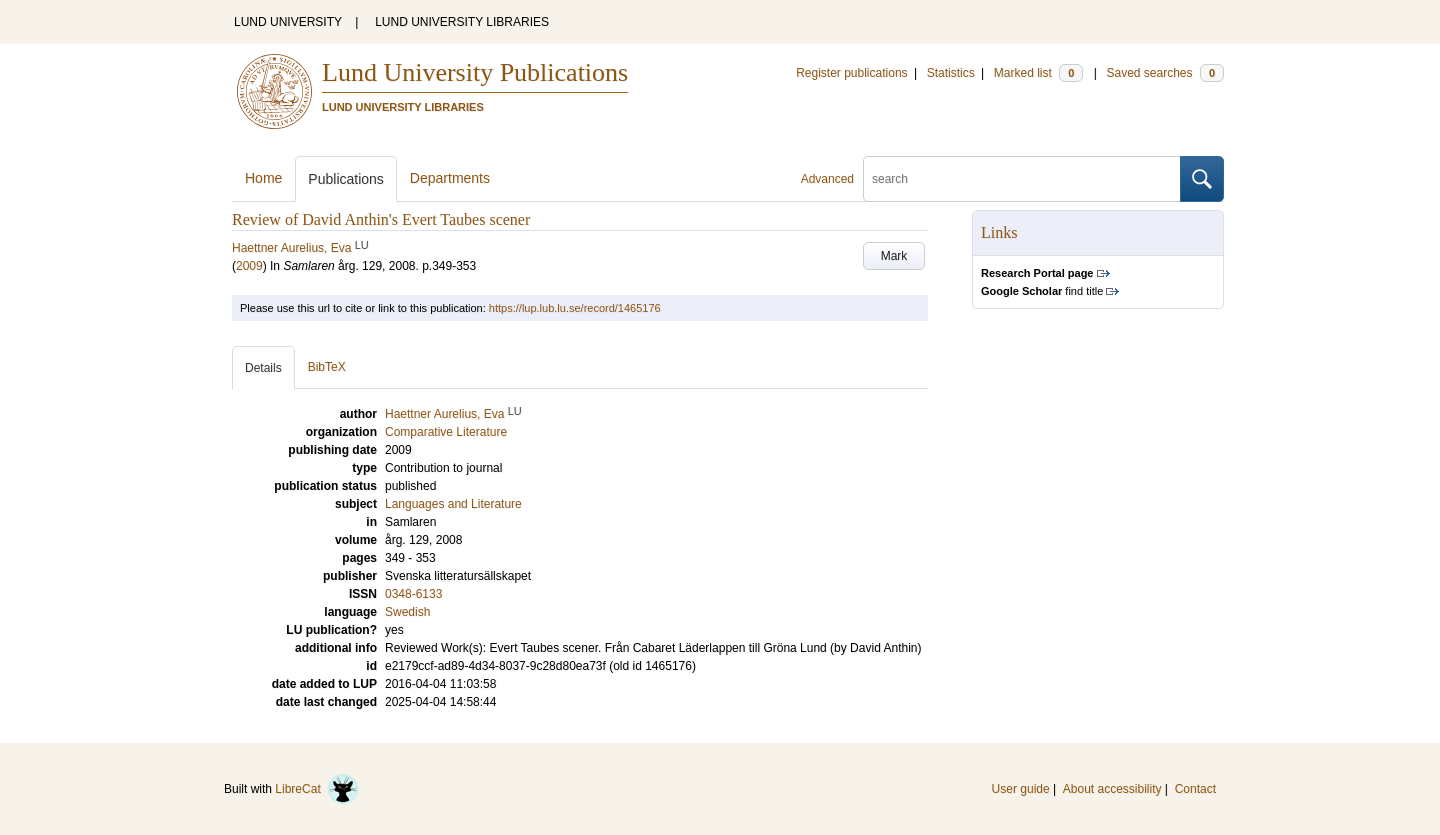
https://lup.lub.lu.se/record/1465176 (575, 308)
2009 (249, 266)
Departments (450, 178)
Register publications (851, 73)
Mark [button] (894, 256)
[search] (1022, 179)
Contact (1195, 789)
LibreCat (317, 789)
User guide (1021, 789)
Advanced (827, 179)
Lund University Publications (475, 72)
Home (263, 178)
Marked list (1038, 73)
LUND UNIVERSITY (288, 22)
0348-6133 (413, 594)
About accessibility (1112, 789)
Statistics (951, 73)
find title (1042, 291)
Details (263, 368)
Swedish (407, 612)
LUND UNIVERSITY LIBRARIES (462, 22)
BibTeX (327, 367)
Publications (346, 179)
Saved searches (1165, 73)
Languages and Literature (453, 504)
